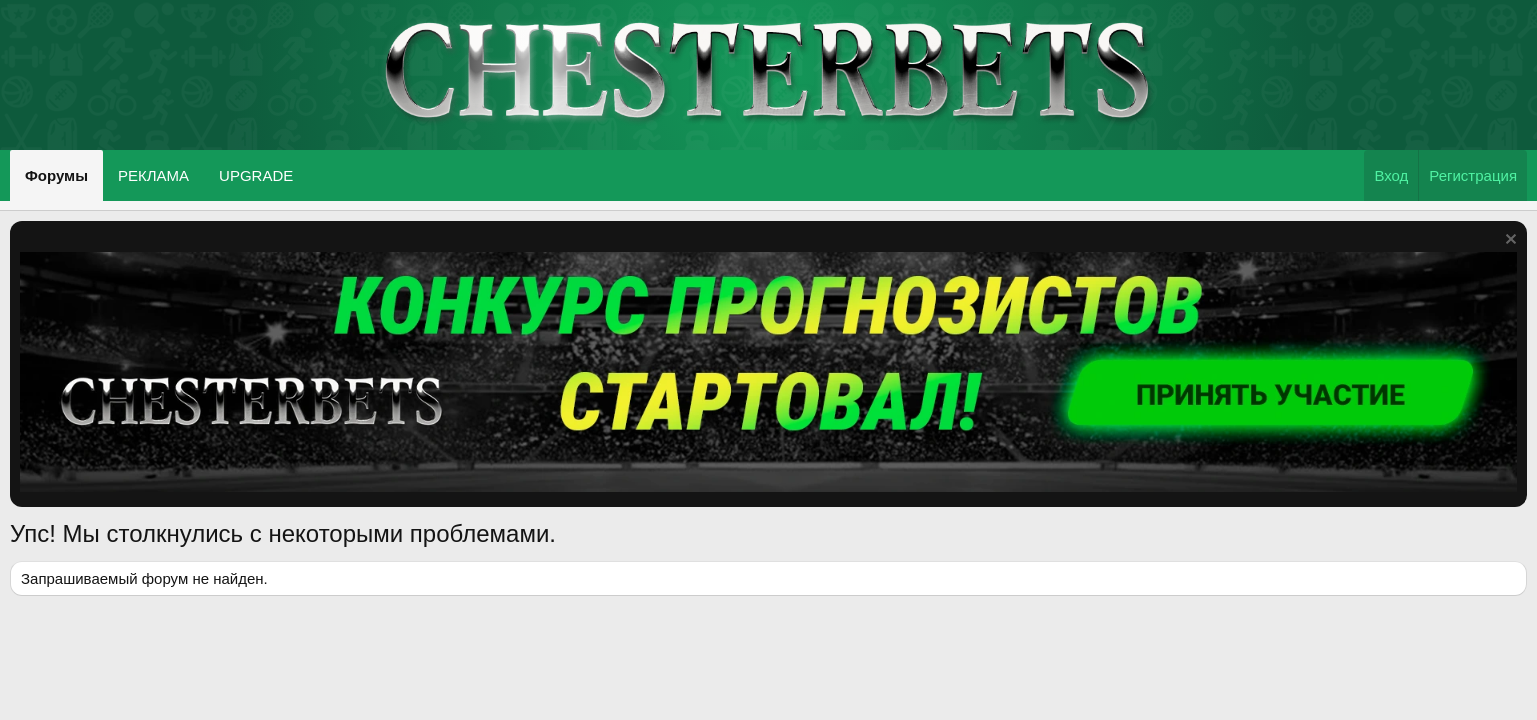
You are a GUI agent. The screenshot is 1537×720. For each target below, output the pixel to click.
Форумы (56, 175)
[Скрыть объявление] (1508, 241)
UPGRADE (256, 175)
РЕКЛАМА (153, 175)
